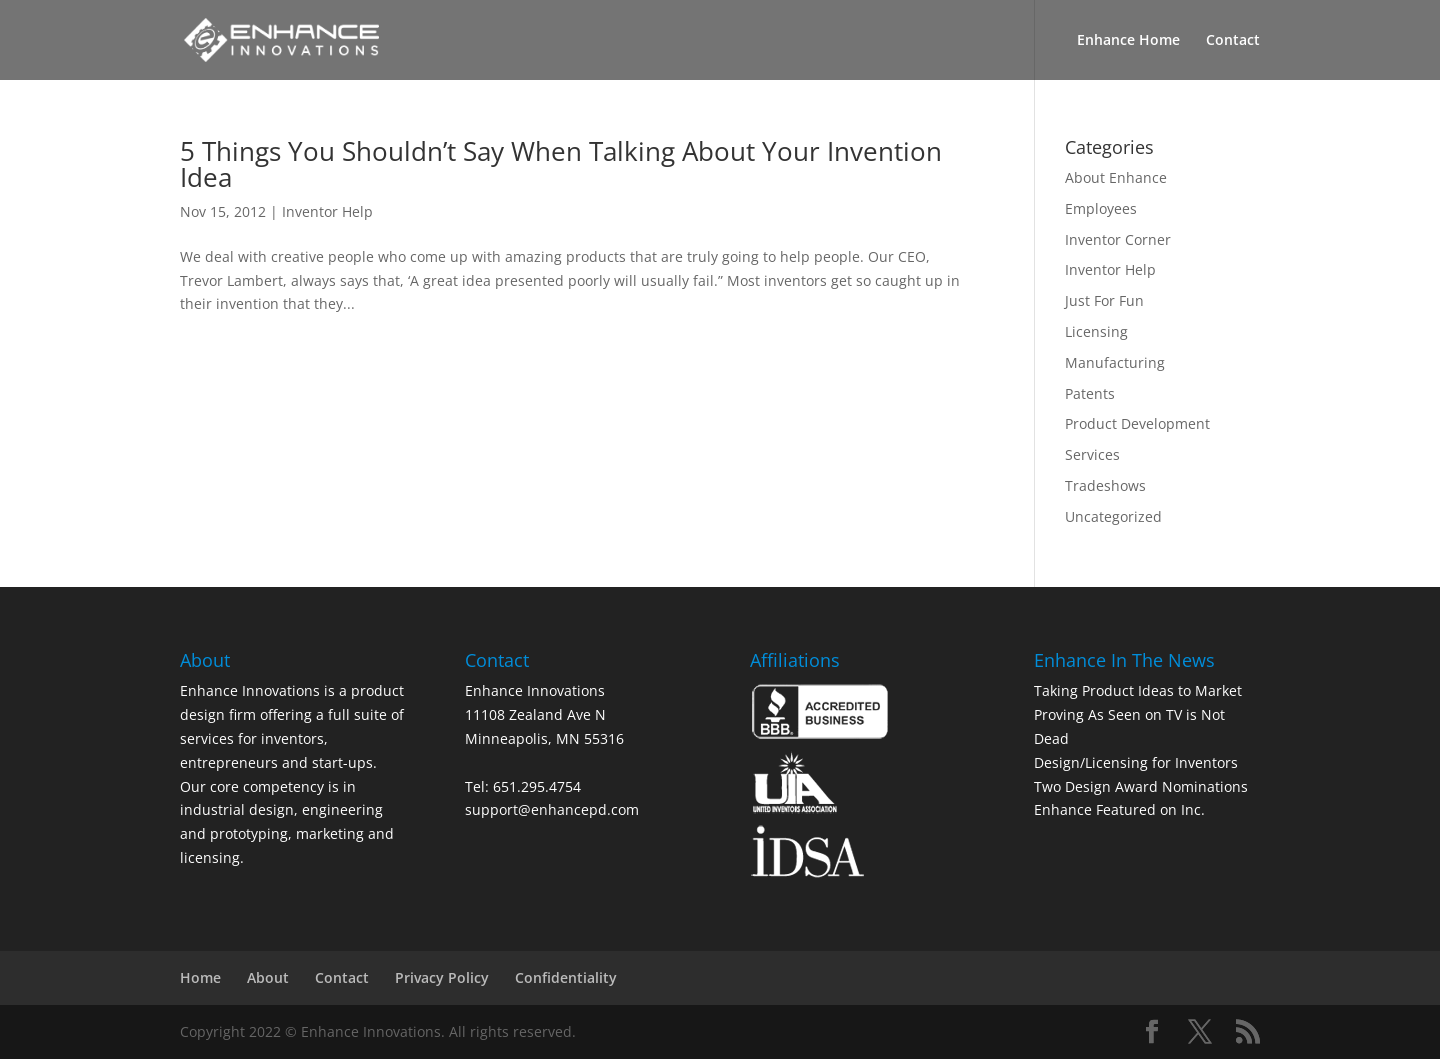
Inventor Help (327, 211)
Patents (1090, 393)
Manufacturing (1115, 362)
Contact (1233, 41)
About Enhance (1116, 177)
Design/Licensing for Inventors (1136, 762)
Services (1092, 454)
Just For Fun (1104, 300)
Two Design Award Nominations (1141, 786)
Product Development (1137, 423)
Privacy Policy (442, 977)
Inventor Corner (1118, 239)
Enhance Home (1128, 41)
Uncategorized (1113, 516)
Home (200, 977)
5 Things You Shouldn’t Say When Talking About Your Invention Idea (561, 164)
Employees (1101, 208)
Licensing (1096, 331)
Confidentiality (566, 977)
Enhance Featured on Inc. (1119, 809)
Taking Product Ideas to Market (1138, 690)
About (268, 977)
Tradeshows (1105, 485)
